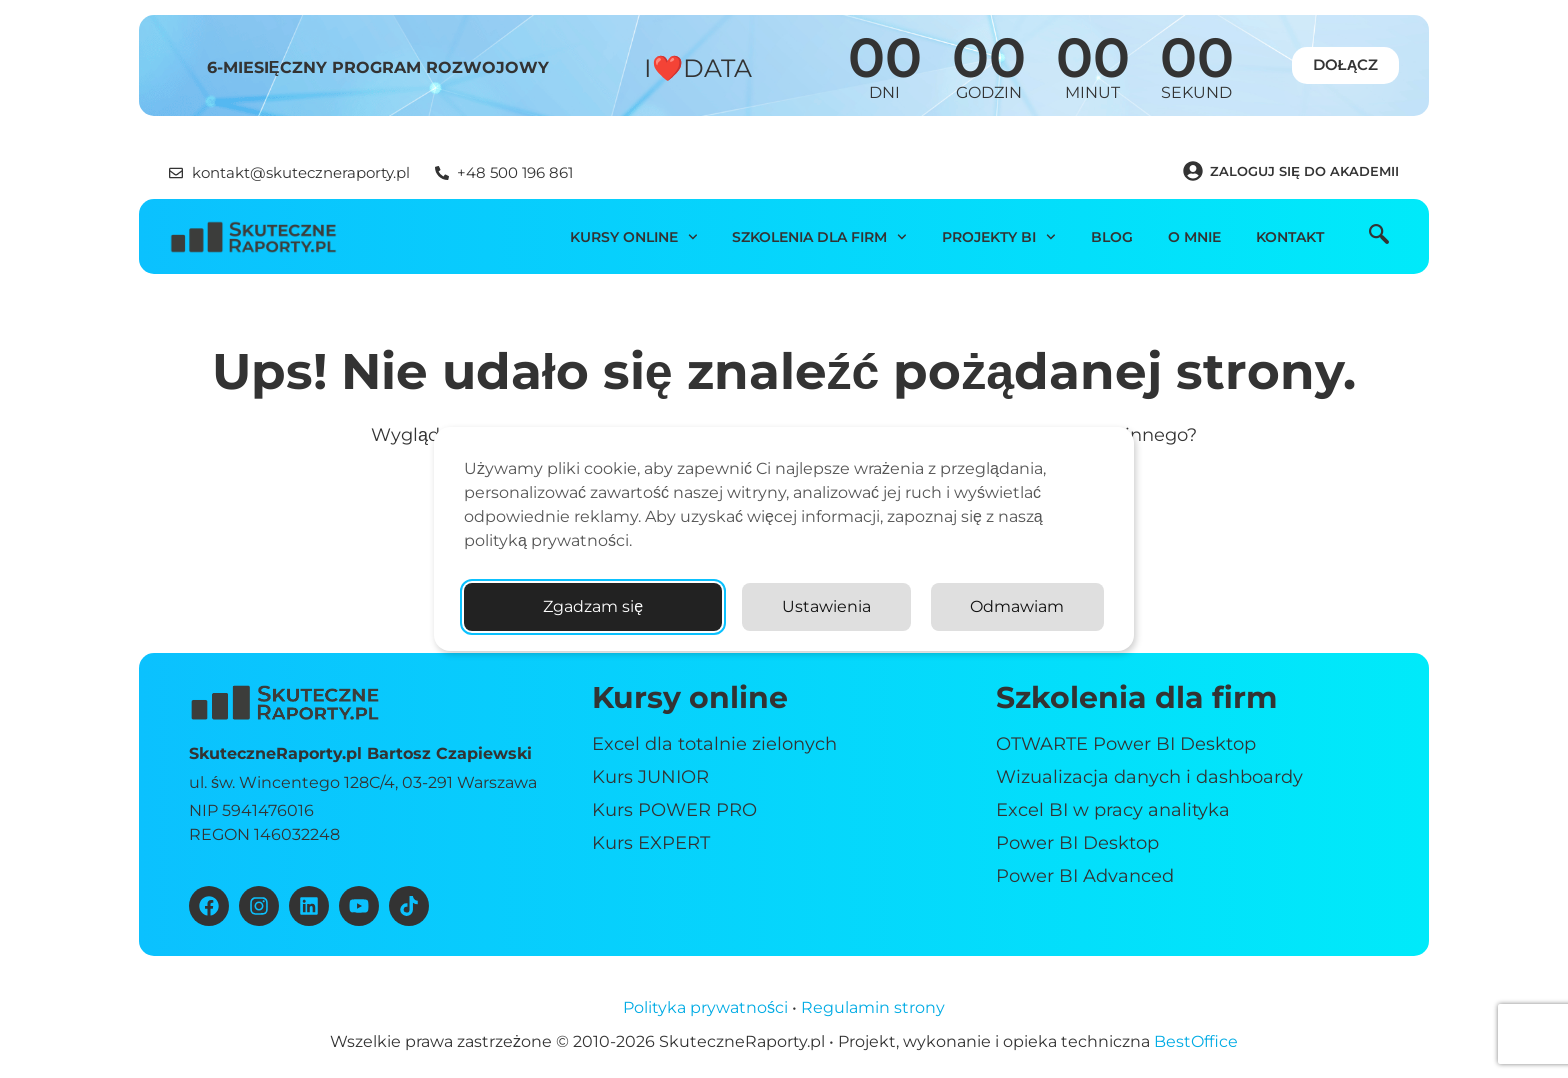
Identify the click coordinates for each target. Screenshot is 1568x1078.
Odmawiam (1017, 606)
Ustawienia (826, 606)
